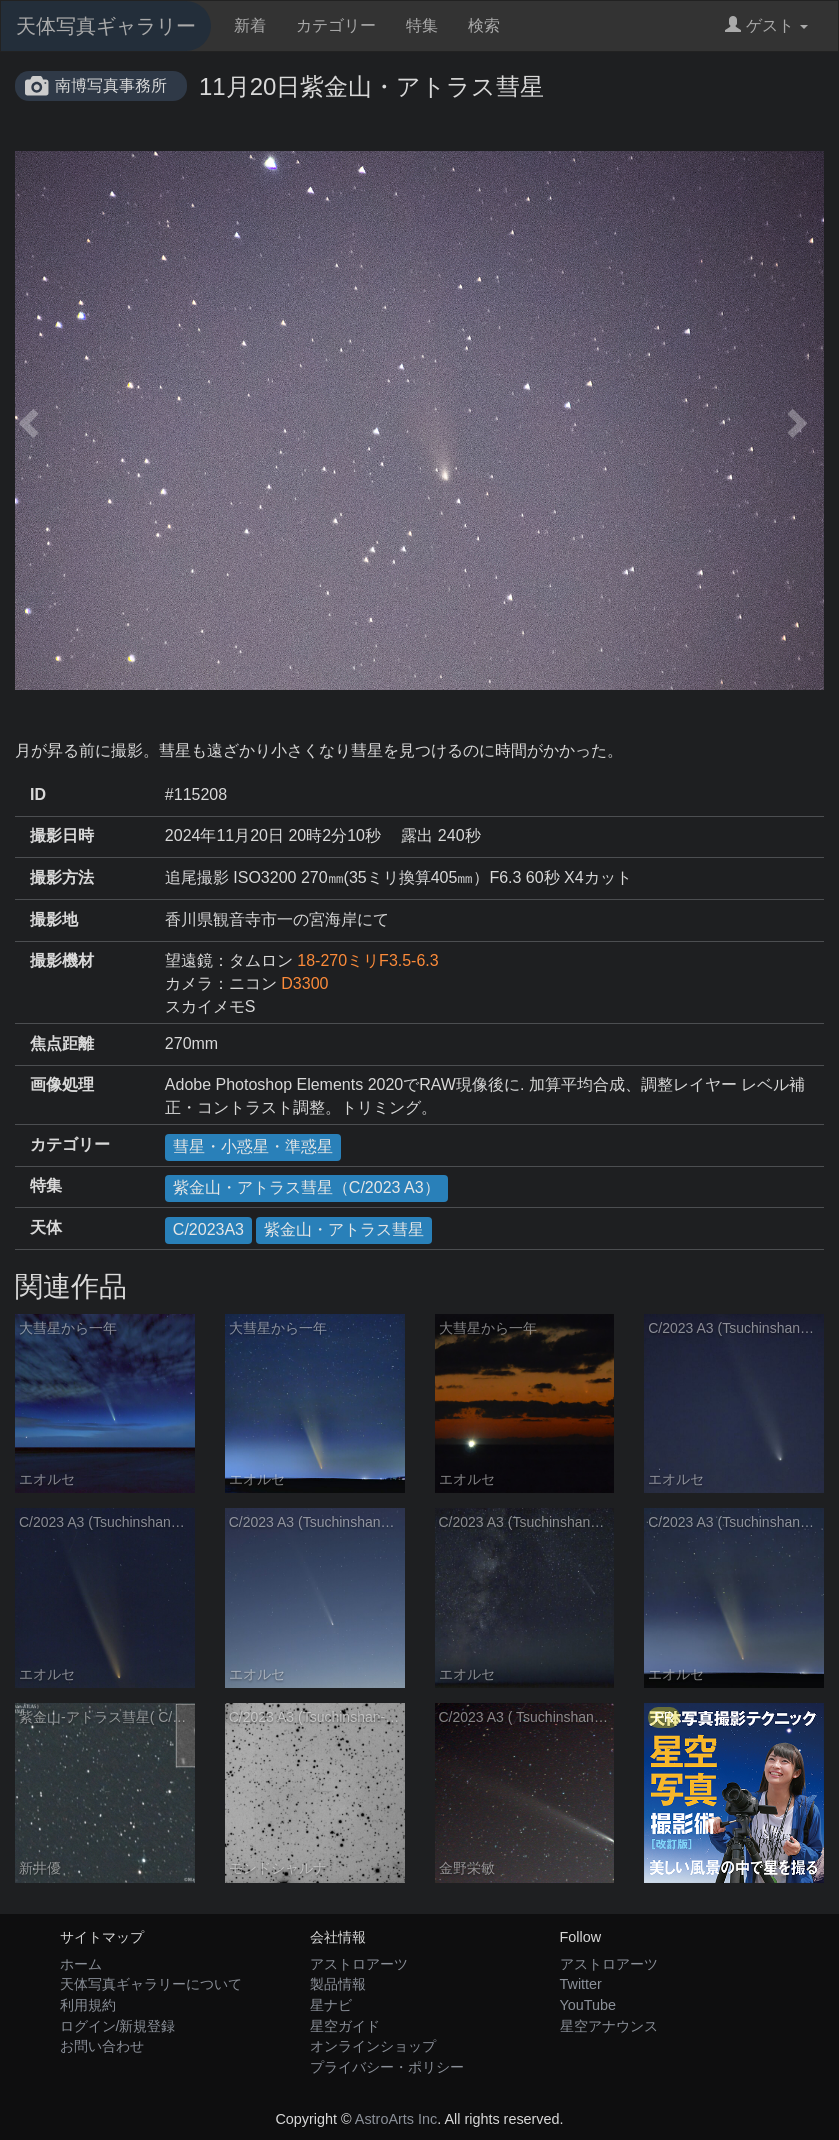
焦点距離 (62, 1043)
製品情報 (338, 1984)
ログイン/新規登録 (118, 2026)
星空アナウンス (609, 2026)
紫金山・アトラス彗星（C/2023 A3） (306, 1187)
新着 (250, 25)
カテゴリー (336, 25)
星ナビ (331, 2005)
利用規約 (88, 2005)
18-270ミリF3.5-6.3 (367, 960)
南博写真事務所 (111, 85)
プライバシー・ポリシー (387, 2067)
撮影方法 (62, 877)
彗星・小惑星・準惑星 (253, 1146)
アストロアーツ (359, 1964)
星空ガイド (345, 2026)
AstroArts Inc (396, 2119)
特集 (422, 25)
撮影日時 (62, 835)
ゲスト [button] (766, 25)
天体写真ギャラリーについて (151, 1984)
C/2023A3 (208, 1229)
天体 (46, 1227)
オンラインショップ (373, 2046)
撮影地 (54, 919)
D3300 (304, 983)
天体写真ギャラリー (106, 26)
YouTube (588, 2005)
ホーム (81, 1964)
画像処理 (62, 1084)
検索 (484, 25)
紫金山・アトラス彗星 (344, 1229)
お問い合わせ (102, 2046)
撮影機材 (62, 960)
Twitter (581, 1984)
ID (38, 794)
